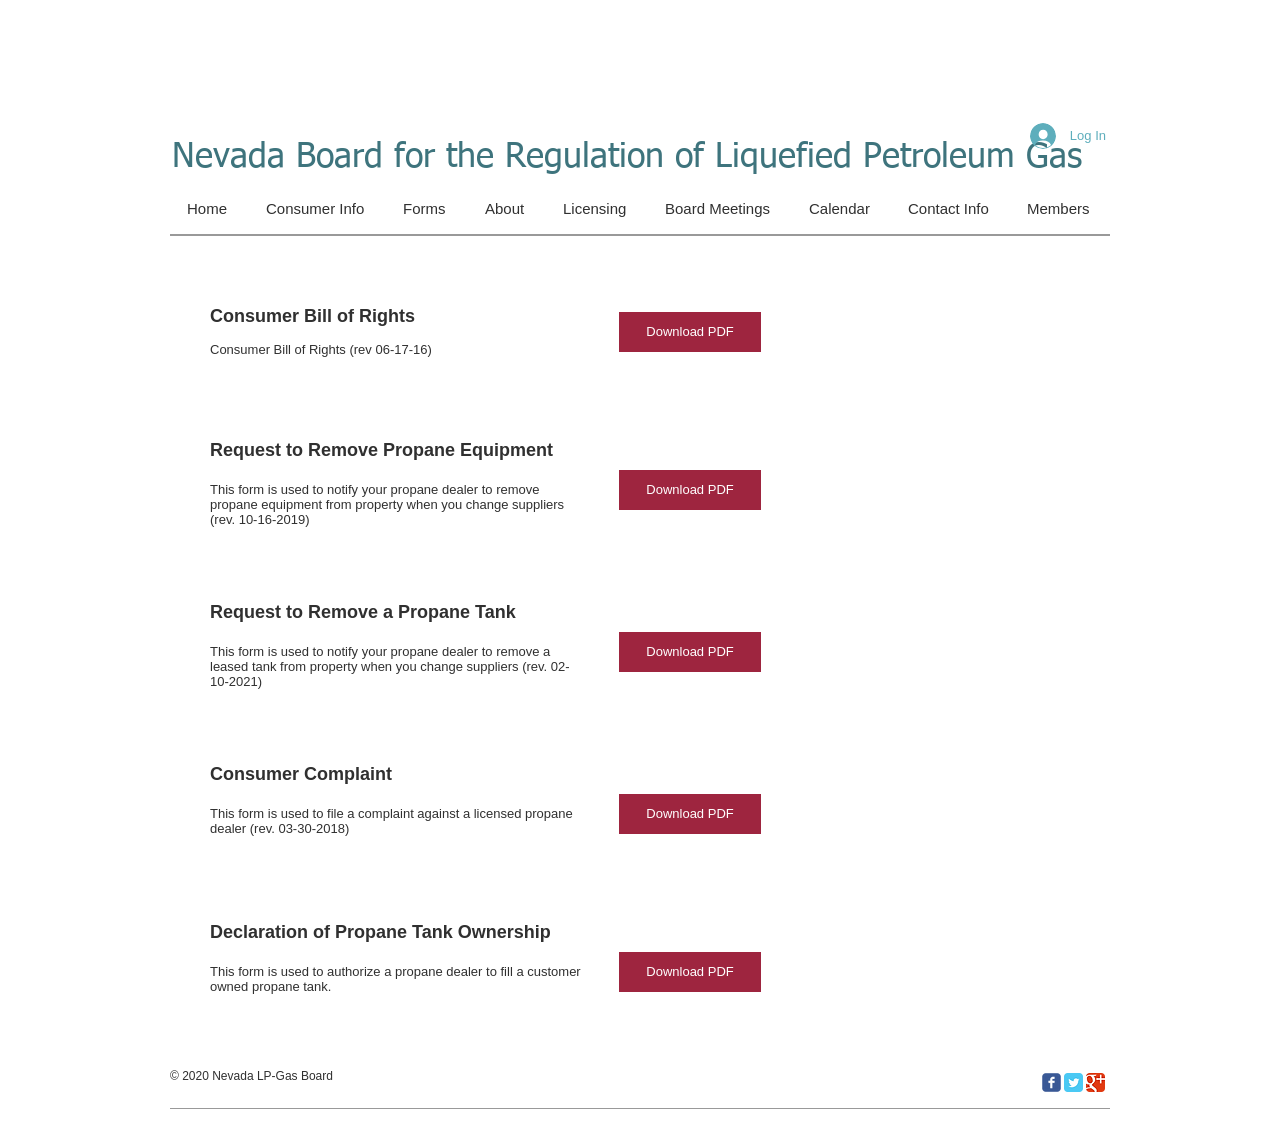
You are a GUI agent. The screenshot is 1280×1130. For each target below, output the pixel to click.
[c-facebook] (1051, 1082)
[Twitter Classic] (1073, 1082)
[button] (427, 209)
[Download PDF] (690, 332)
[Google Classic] (1095, 1082)
